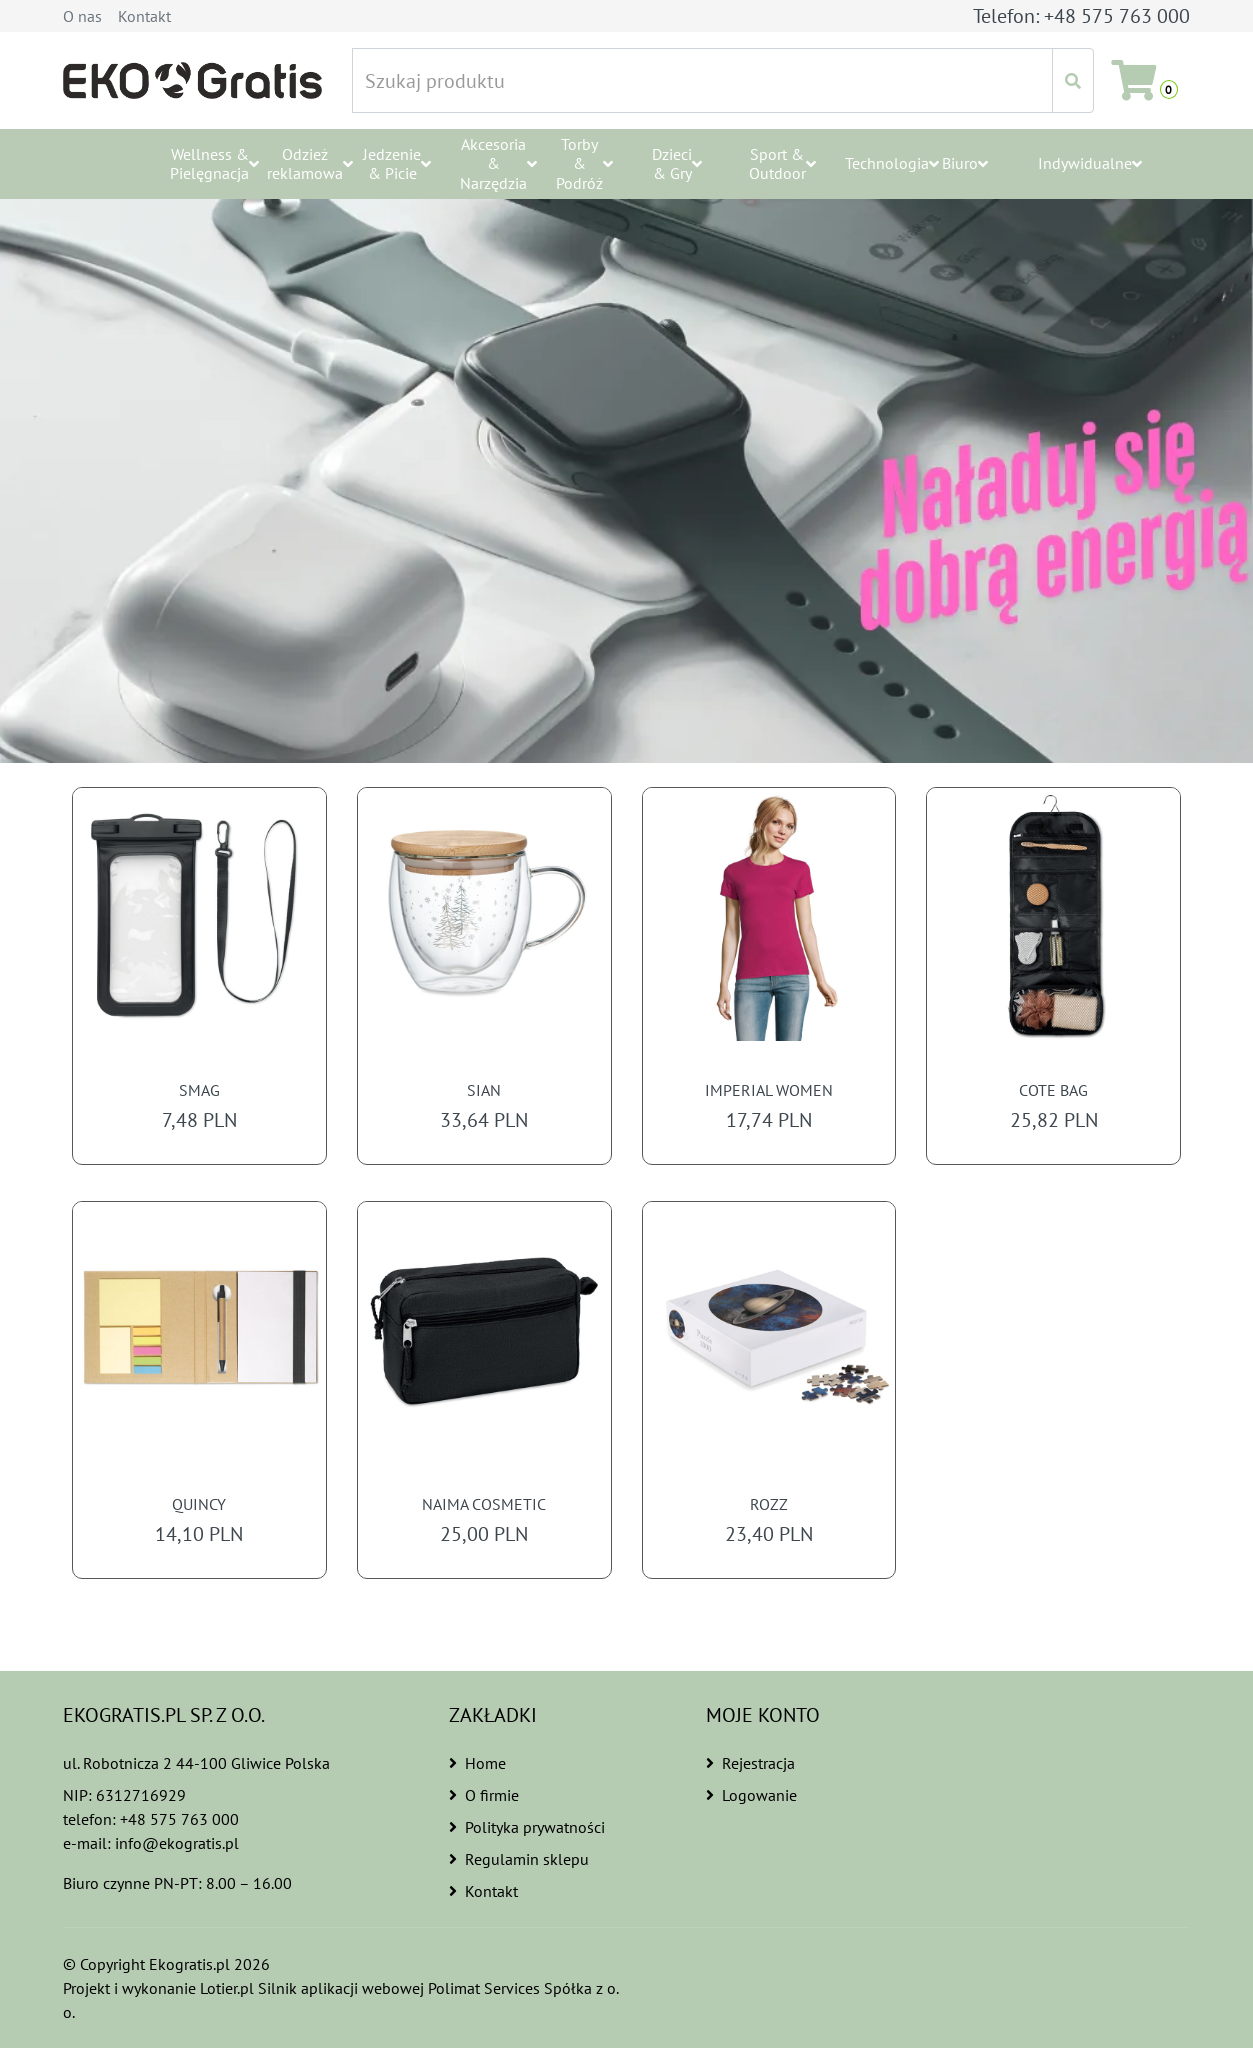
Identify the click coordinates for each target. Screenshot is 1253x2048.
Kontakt (144, 16)
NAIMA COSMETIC (484, 1504)
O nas (82, 16)
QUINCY (199, 1504)
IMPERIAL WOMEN (769, 1090)
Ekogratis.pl (190, 1964)
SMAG (199, 1090)
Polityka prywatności (527, 1827)
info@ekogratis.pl (176, 1843)
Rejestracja (751, 1763)
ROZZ (769, 1504)
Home (477, 1763)
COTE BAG (1053, 1090)
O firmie (484, 1795)
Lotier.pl (230, 1988)
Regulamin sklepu (517, 1859)
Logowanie (751, 1795)
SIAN (483, 1090)
